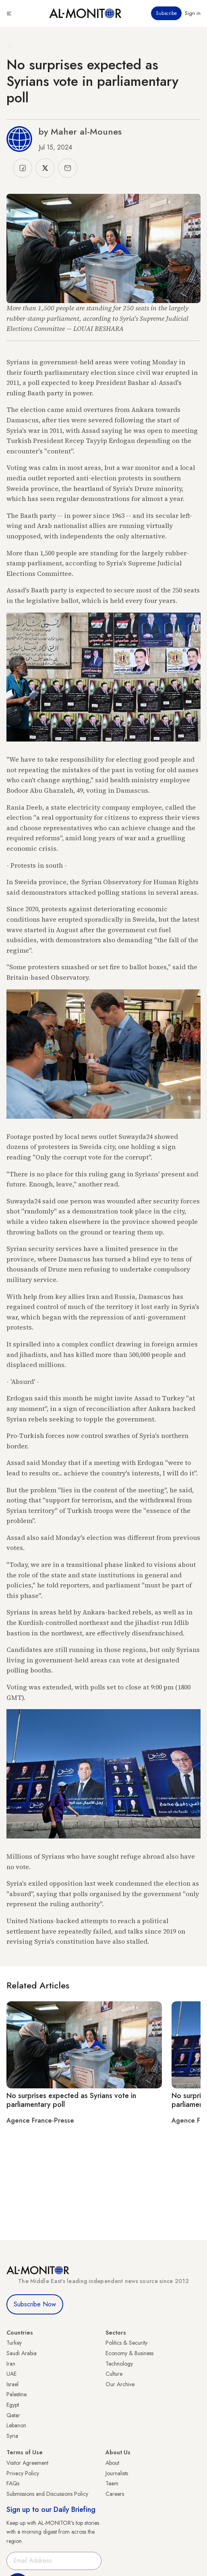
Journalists (117, 2473)
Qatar (13, 2415)
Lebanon (16, 2425)
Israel (12, 2384)
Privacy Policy (22, 2473)
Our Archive (120, 2384)
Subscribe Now (35, 2304)
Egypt (12, 2405)
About (112, 2463)
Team (112, 2483)
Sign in (193, 13)
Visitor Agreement (27, 2463)
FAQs (12, 2483)
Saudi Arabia (21, 2353)
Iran (10, 2364)
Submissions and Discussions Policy (47, 2494)
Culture (114, 2374)
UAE (11, 2374)
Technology (119, 2364)
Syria (12, 2436)
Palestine (16, 2394)
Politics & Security (126, 2343)
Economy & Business (129, 2353)
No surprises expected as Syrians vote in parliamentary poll (71, 2100)
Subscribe (166, 13)
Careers (115, 2494)
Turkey (14, 2343)
